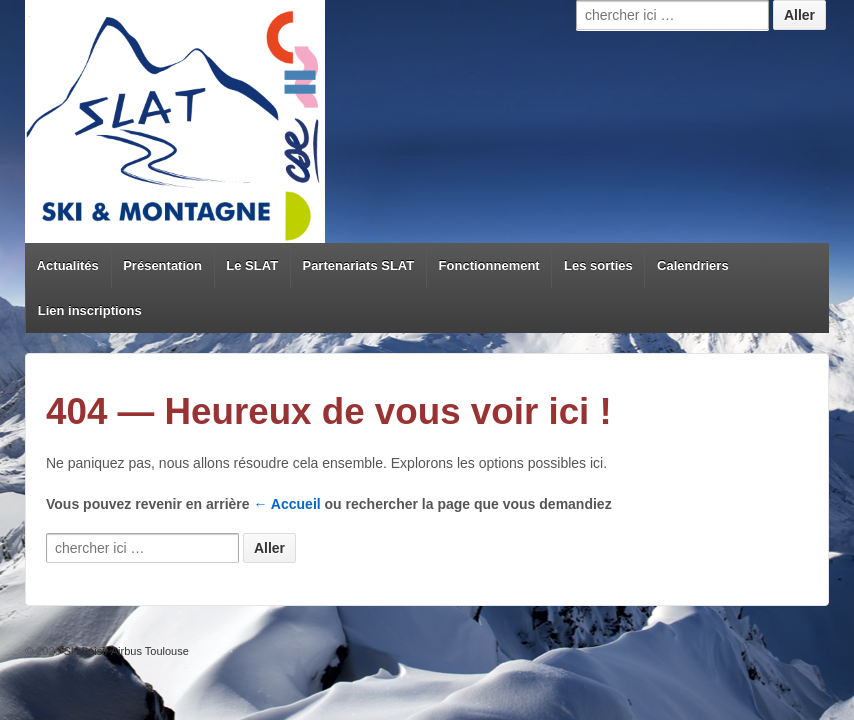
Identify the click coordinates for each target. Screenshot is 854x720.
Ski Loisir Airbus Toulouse (125, 651)
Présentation (162, 265)
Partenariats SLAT (358, 265)
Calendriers (693, 265)
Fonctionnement (489, 265)
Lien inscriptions (90, 310)
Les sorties (598, 265)
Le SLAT (252, 265)
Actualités (68, 265)
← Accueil (287, 504)
